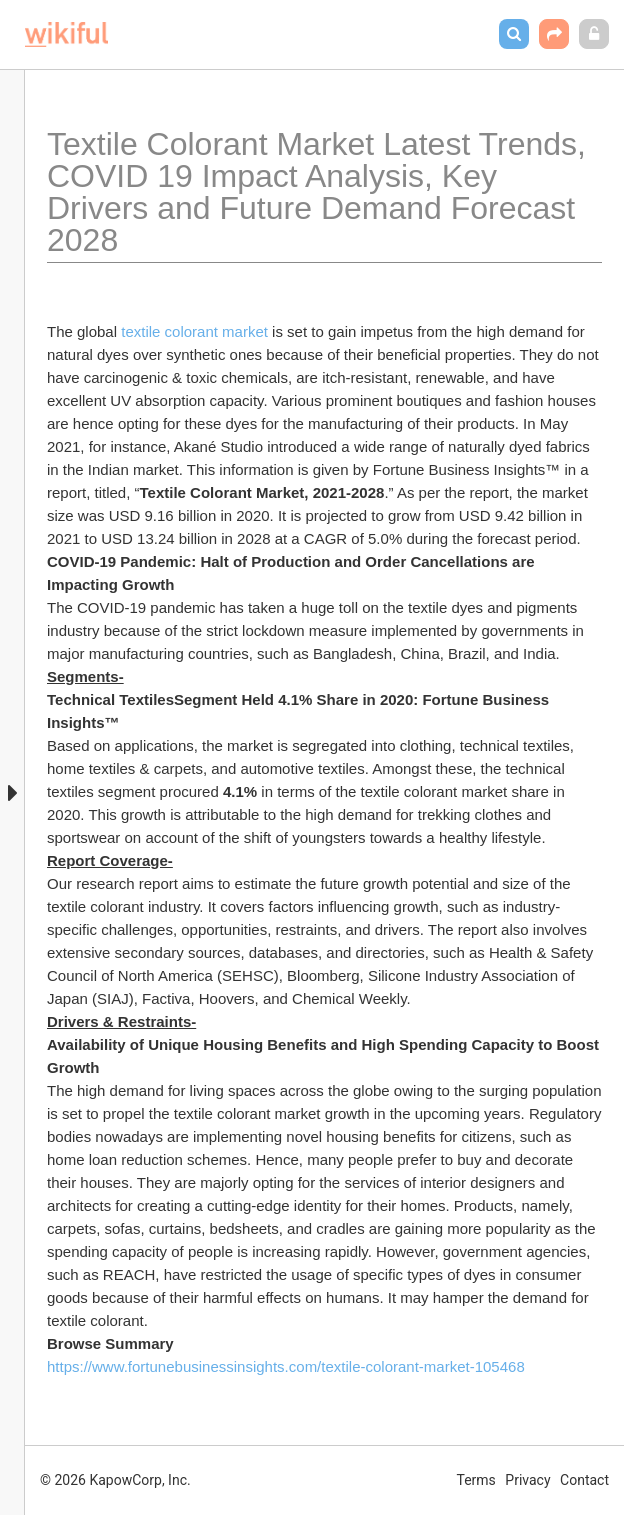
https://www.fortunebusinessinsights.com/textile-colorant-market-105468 (286, 1366)
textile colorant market (194, 331)
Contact (584, 1480)
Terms (476, 1480)
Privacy (527, 1480)
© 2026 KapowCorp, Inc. (115, 1480)
